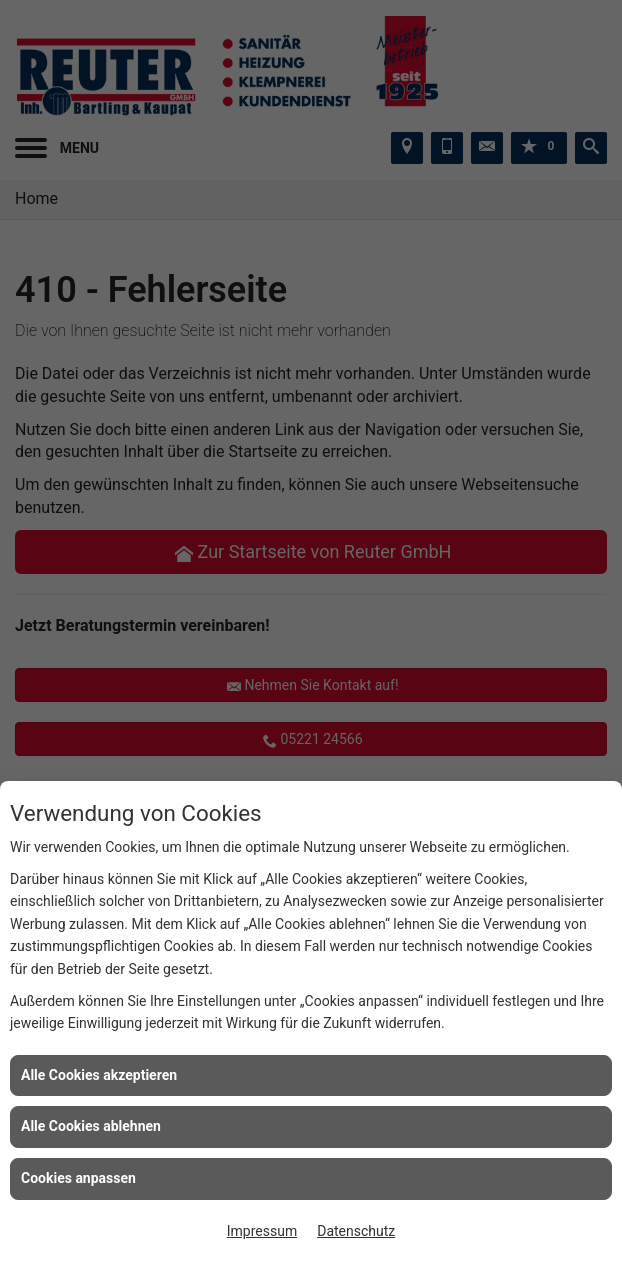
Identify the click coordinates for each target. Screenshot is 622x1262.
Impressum (262, 1231)
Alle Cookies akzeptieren (99, 1075)
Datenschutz (356, 1231)
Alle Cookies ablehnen (91, 1126)
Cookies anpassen (78, 1178)
